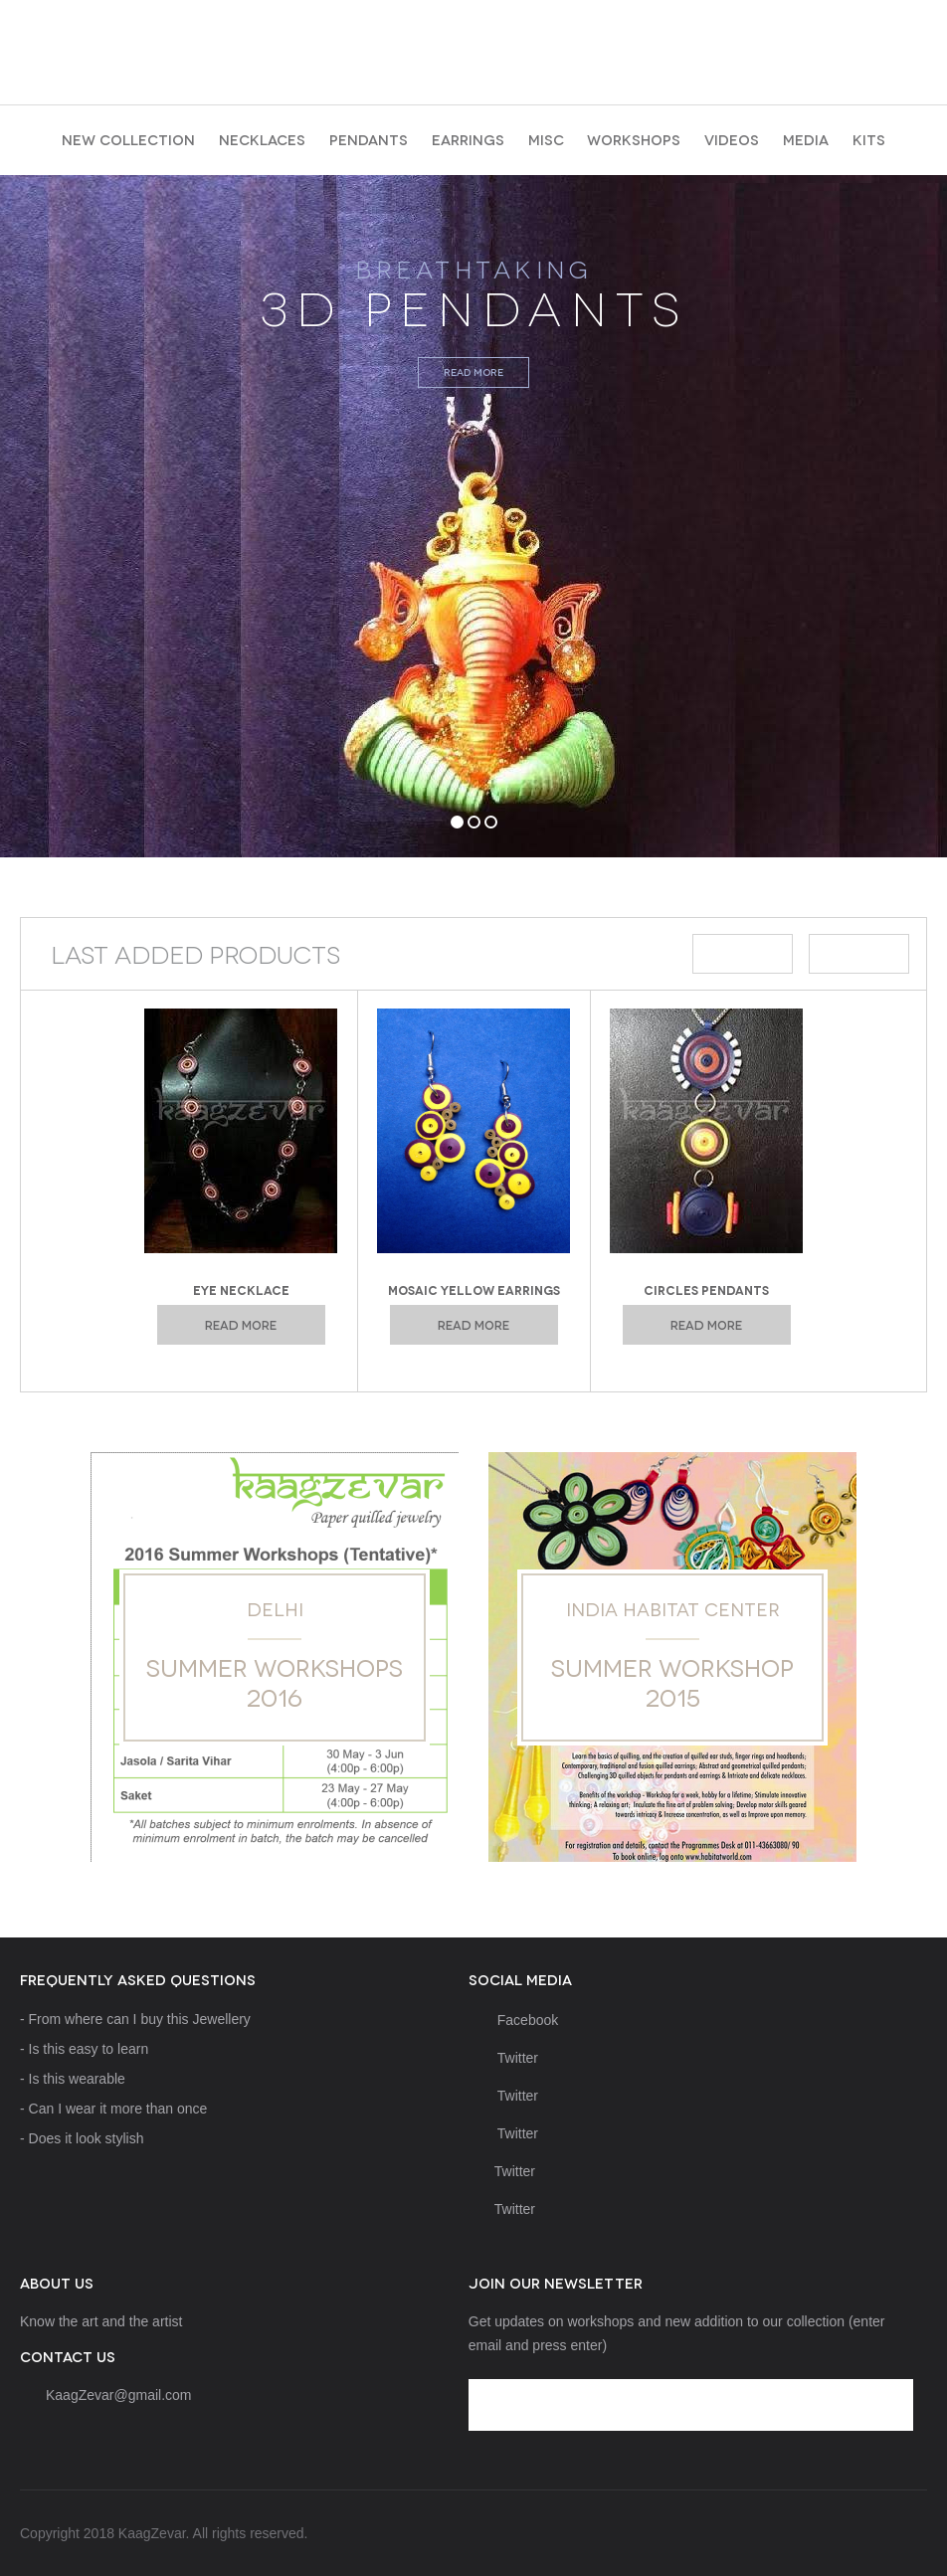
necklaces (262, 138)
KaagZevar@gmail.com (119, 2395)
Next (859, 954)
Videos (731, 138)
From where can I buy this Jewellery (140, 2019)
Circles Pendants (706, 1289)
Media (806, 138)
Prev (742, 954)
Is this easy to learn (89, 2049)
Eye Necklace (241, 1289)
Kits (868, 138)
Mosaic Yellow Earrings (474, 1289)
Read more (473, 371)
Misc (546, 138)
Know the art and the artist (101, 2321)
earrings (468, 138)
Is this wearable (77, 2079)
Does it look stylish (86, 2138)
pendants (368, 138)
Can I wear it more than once (118, 2108)
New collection (128, 138)
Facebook (513, 2020)
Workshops (633, 138)
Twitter (503, 2058)
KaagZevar (474, 46)
